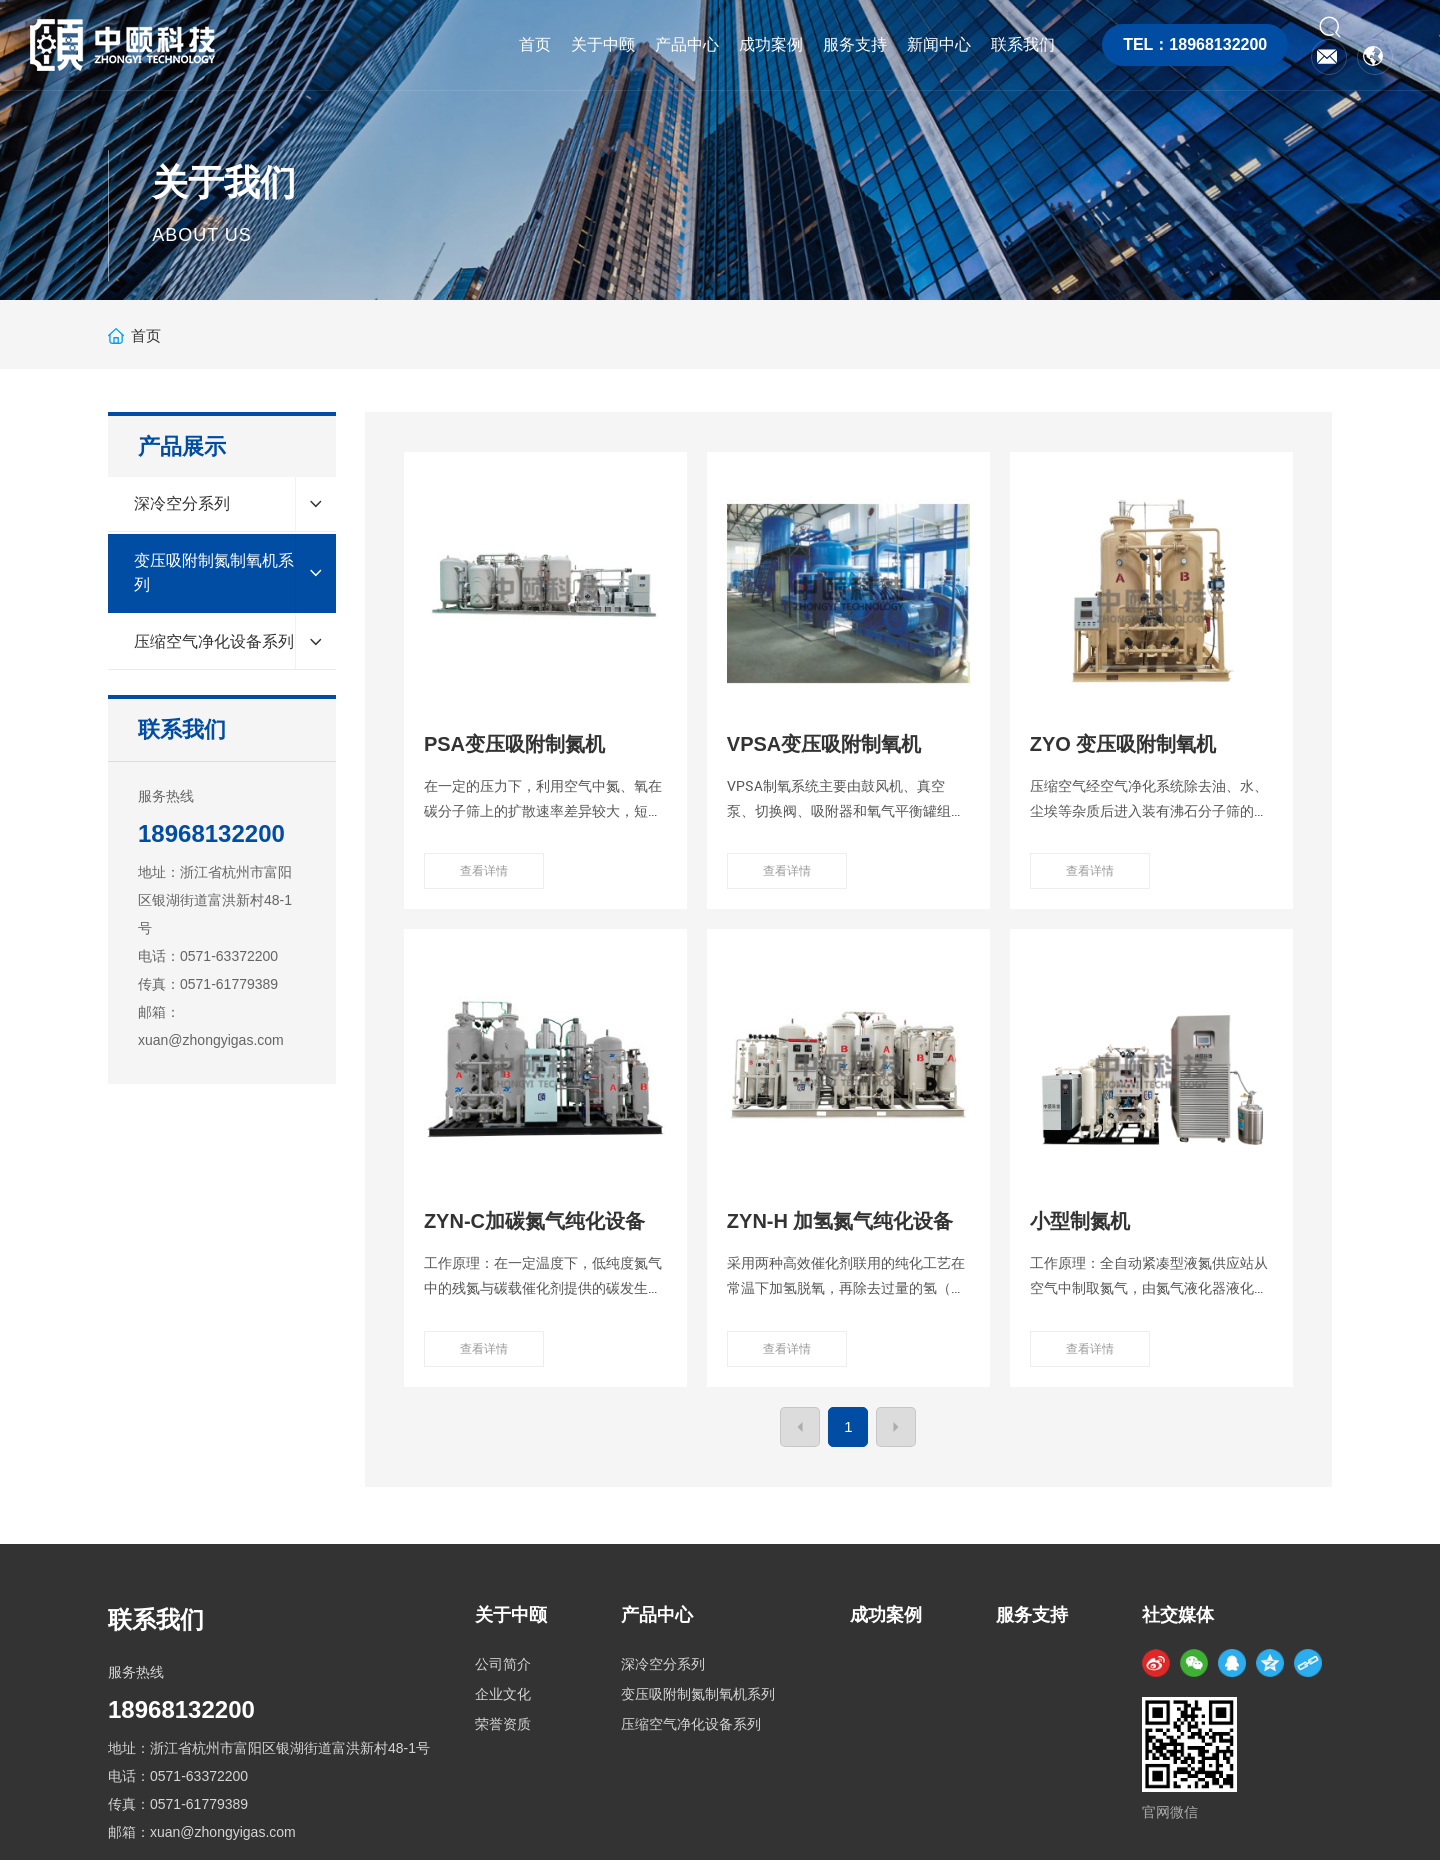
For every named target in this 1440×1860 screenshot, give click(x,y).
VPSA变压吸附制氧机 (824, 744)
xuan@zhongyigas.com (211, 1040)
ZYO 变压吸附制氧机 (1123, 744)
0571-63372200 (229, 956)
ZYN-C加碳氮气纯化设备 (534, 1221)
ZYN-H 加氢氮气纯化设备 (840, 1221)
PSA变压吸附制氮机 (514, 744)
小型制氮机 (1080, 1221)
